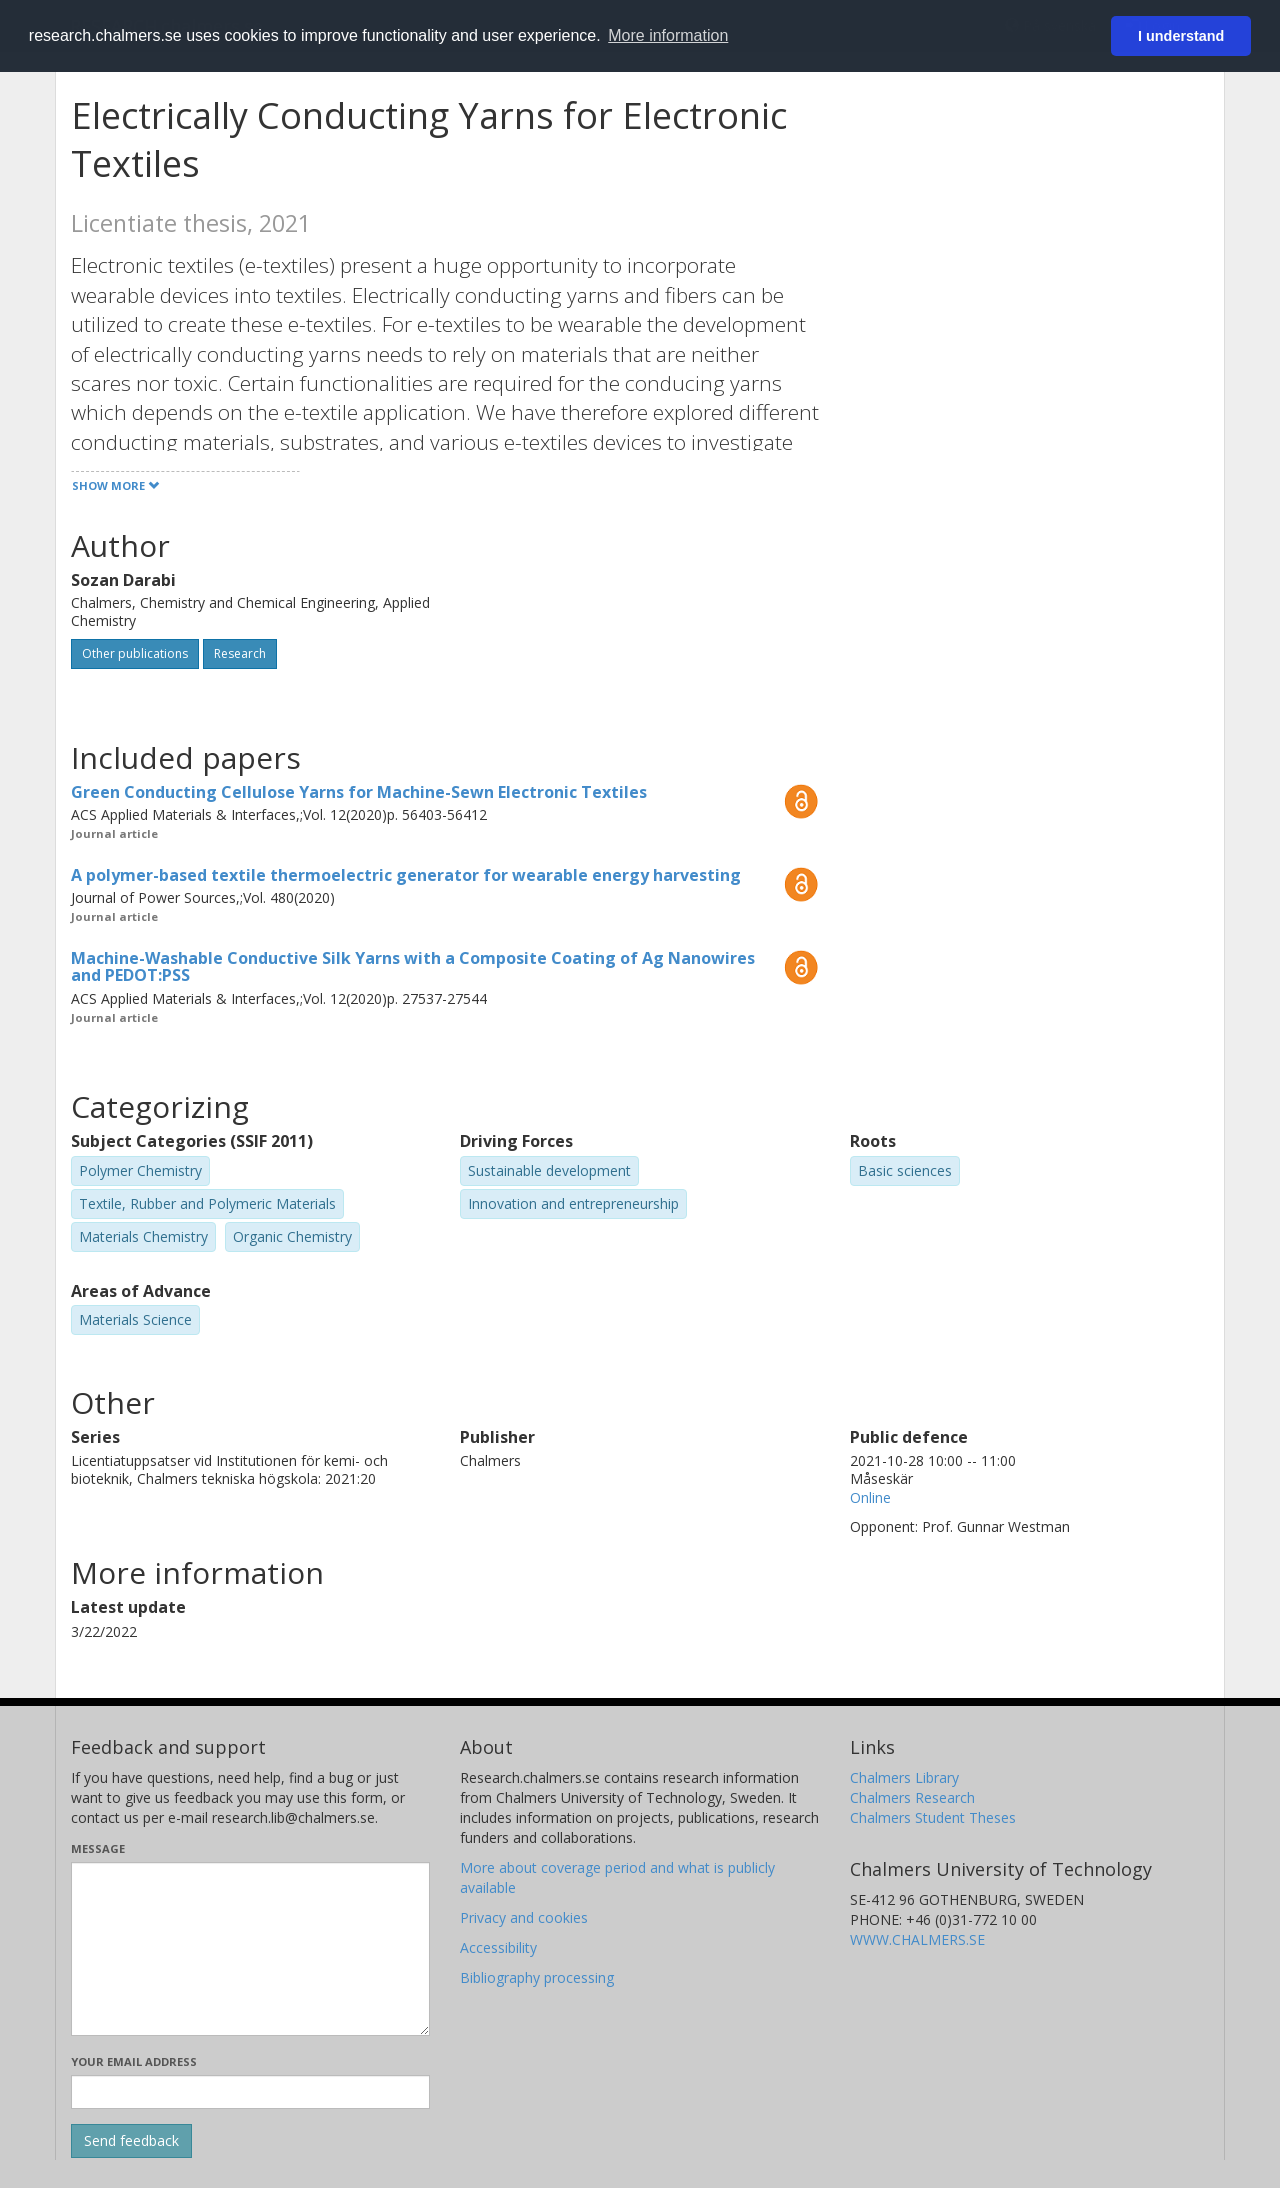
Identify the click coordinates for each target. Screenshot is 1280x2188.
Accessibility (498, 1947)
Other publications (135, 653)
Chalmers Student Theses (933, 1817)
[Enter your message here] (250, 1949)
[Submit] (131, 2141)
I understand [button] (1181, 36)
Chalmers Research (912, 1797)
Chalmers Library (904, 1777)
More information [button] (668, 35)
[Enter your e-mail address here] (250, 2092)
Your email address (134, 2061)
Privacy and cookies (524, 1917)
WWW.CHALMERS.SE (917, 1939)
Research (240, 653)
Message (98, 1848)
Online (870, 1497)
